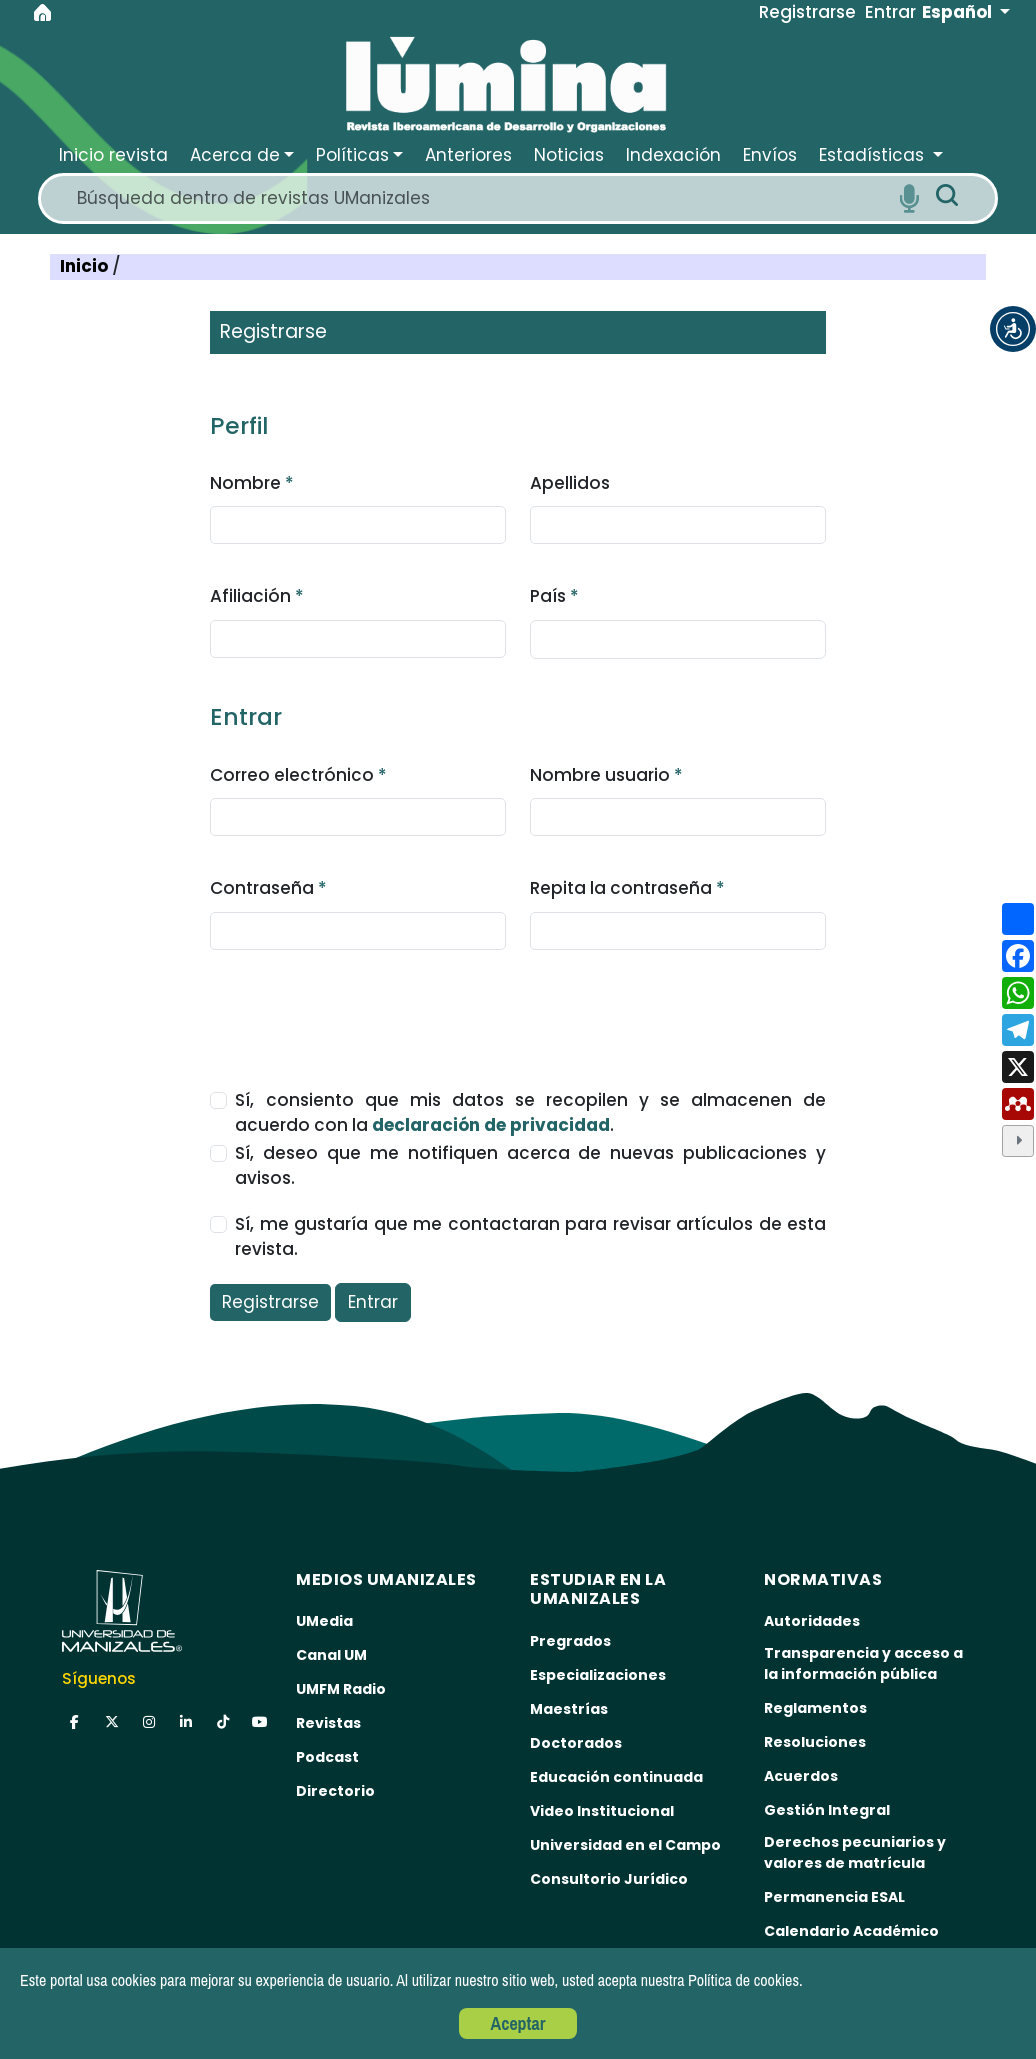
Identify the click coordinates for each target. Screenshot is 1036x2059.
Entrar (373, 1302)
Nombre (252, 483)
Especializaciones (598, 1675)
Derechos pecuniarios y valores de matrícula (855, 1852)
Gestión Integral (827, 1810)
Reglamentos (815, 1708)
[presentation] (362, 1009)
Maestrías (569, 1709)
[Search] (480, 198)
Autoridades (812, 1621)
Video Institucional (602, 1811)
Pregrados (570, 1641)
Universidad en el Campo (625, 1845)
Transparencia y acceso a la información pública (863, 1663)
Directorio (335, 1791)
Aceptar (518, 2023)
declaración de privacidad (491, 1125)
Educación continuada (616, 1777)
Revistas (328, 1723)
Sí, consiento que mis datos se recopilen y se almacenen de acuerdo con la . (530, 1113)
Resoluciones (815, 1742)
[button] (1013, 329)
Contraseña (268, 888)
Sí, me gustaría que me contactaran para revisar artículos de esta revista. (530, 1237)
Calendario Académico (851, 1931)
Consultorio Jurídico (609, 1879)
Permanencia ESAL (834, 1897)
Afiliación (257, 596)
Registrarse (270, 1302)
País (554, 596)
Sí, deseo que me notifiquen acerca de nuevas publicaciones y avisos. (530, 1166)
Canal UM (331, 1655)
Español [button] (959, 12)
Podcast (327, 1757)
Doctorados (576, 1743)
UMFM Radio (341, 1689)
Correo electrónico (298, 775)
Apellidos (570, 483)
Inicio (86, 266)
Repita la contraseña (627, 888)
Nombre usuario (606, 775)
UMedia (324, 1621)
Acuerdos (801, 1776)
